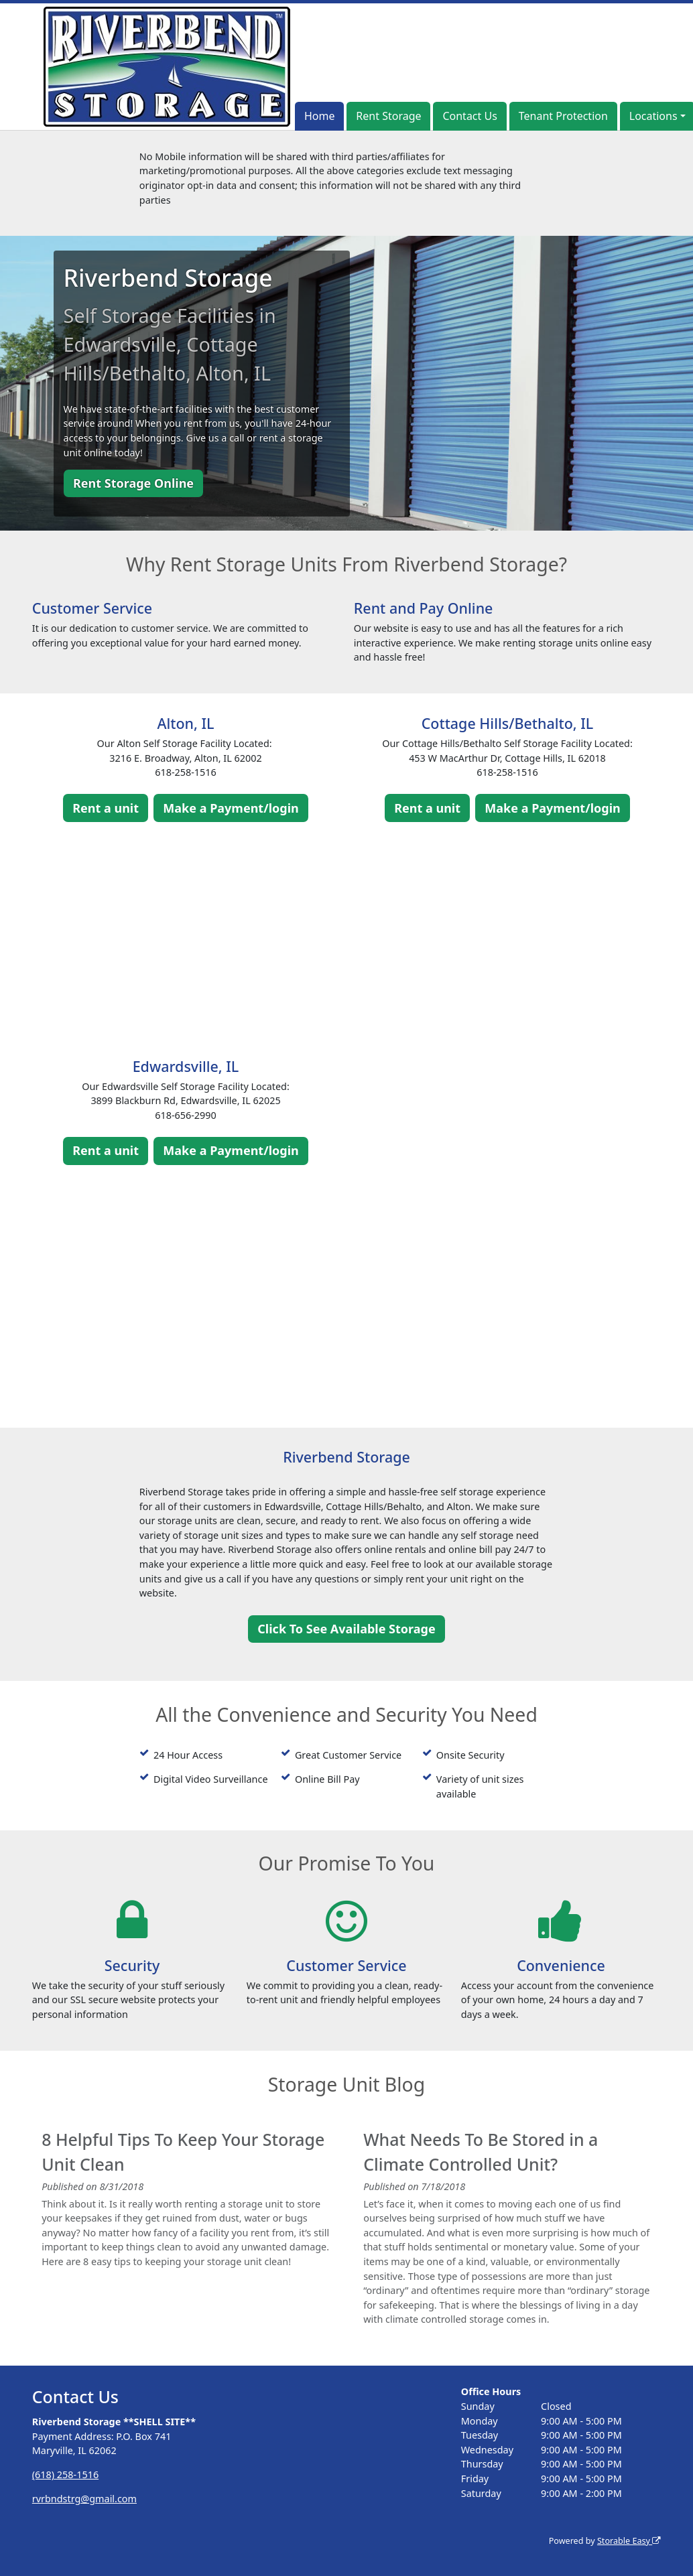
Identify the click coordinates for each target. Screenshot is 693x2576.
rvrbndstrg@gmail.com (84, 2498)
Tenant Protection (563, 116)
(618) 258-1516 (65, 2474)
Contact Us (469, 116)
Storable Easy (629, 2541)
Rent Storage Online (133, 483)
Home (319, 116)
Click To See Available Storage (346, 1629)
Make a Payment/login (230, 808)
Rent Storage (388, 116)
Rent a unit (105, 808)
